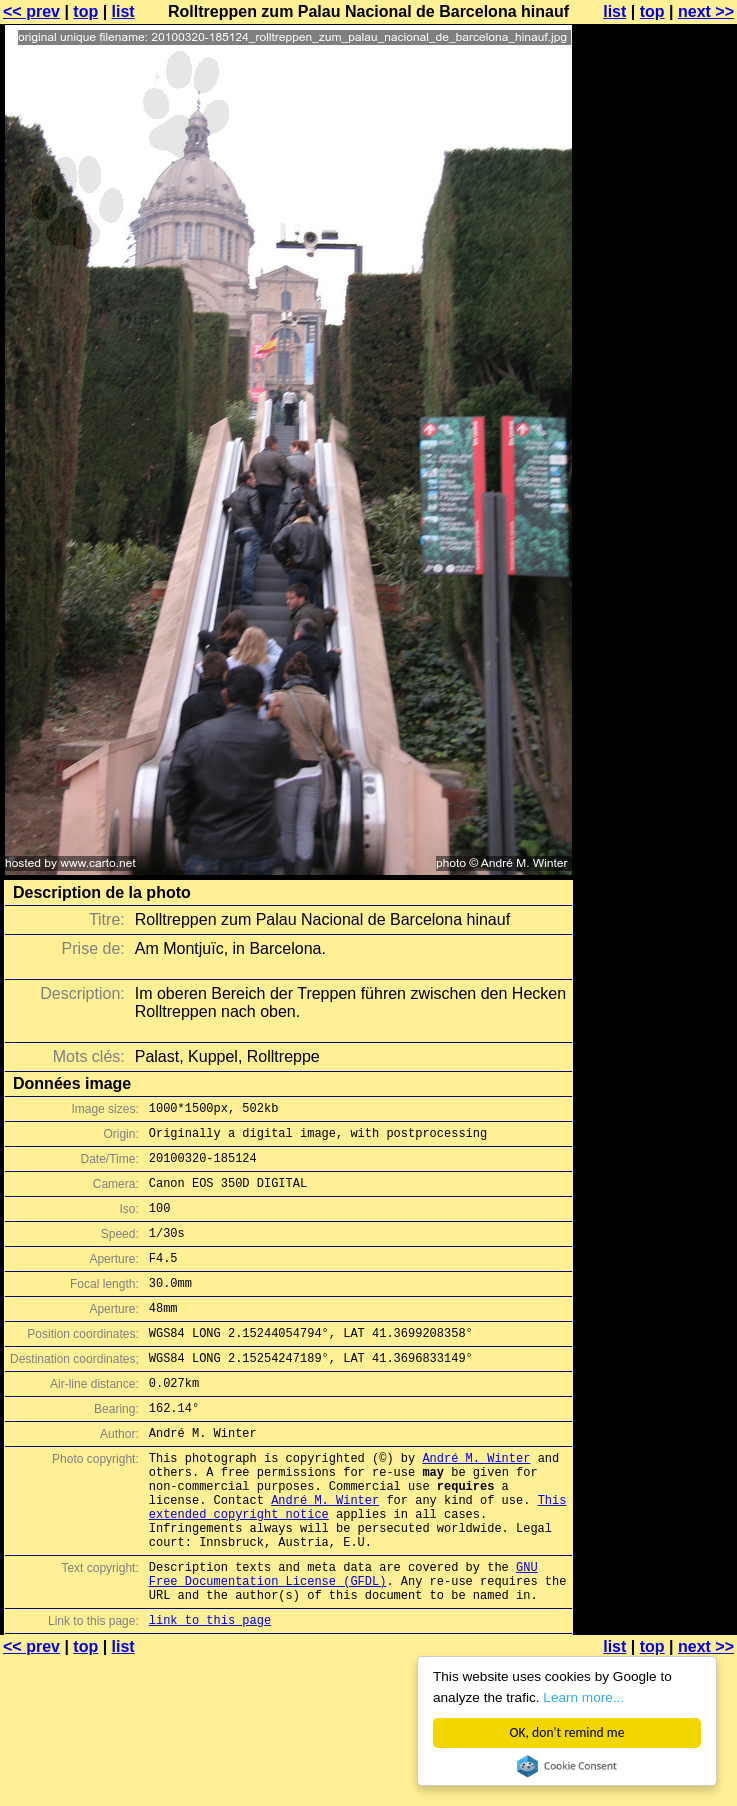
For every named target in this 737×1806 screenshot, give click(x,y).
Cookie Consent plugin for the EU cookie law (567, 1766)
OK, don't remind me (567, 1732)
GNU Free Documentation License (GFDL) (343, 1641)
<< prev (31, 11)
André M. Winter (476, 1502)
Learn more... (583, 1697)
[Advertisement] (656, 257)
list (123, 11)
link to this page (210, 1694)
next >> (706, 11)
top (85, 11)
